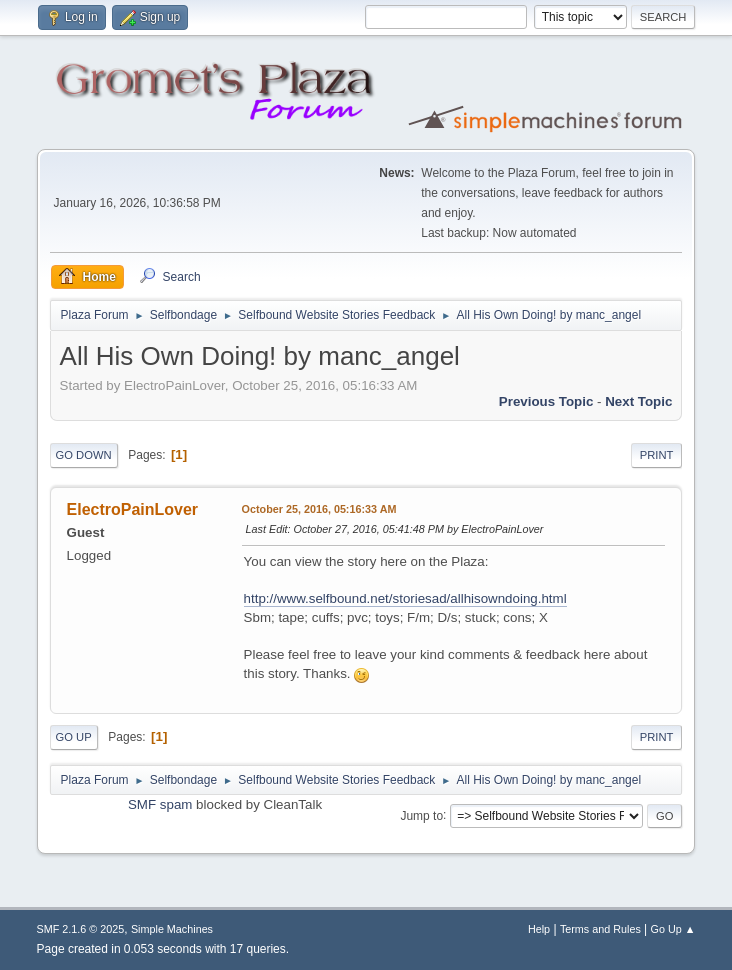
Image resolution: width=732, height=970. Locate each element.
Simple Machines (172, 929)
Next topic (638, 401)
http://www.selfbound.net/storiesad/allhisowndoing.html (405, 598)
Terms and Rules (600, 929)
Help (539, 929)
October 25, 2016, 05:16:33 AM (319, 509)
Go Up (74, 737)
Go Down (84, 455)
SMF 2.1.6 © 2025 (81, 929)
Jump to (421, 815)
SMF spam (160, 804)
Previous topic (546, 401)
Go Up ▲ (673, 929)
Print (657, 455)
